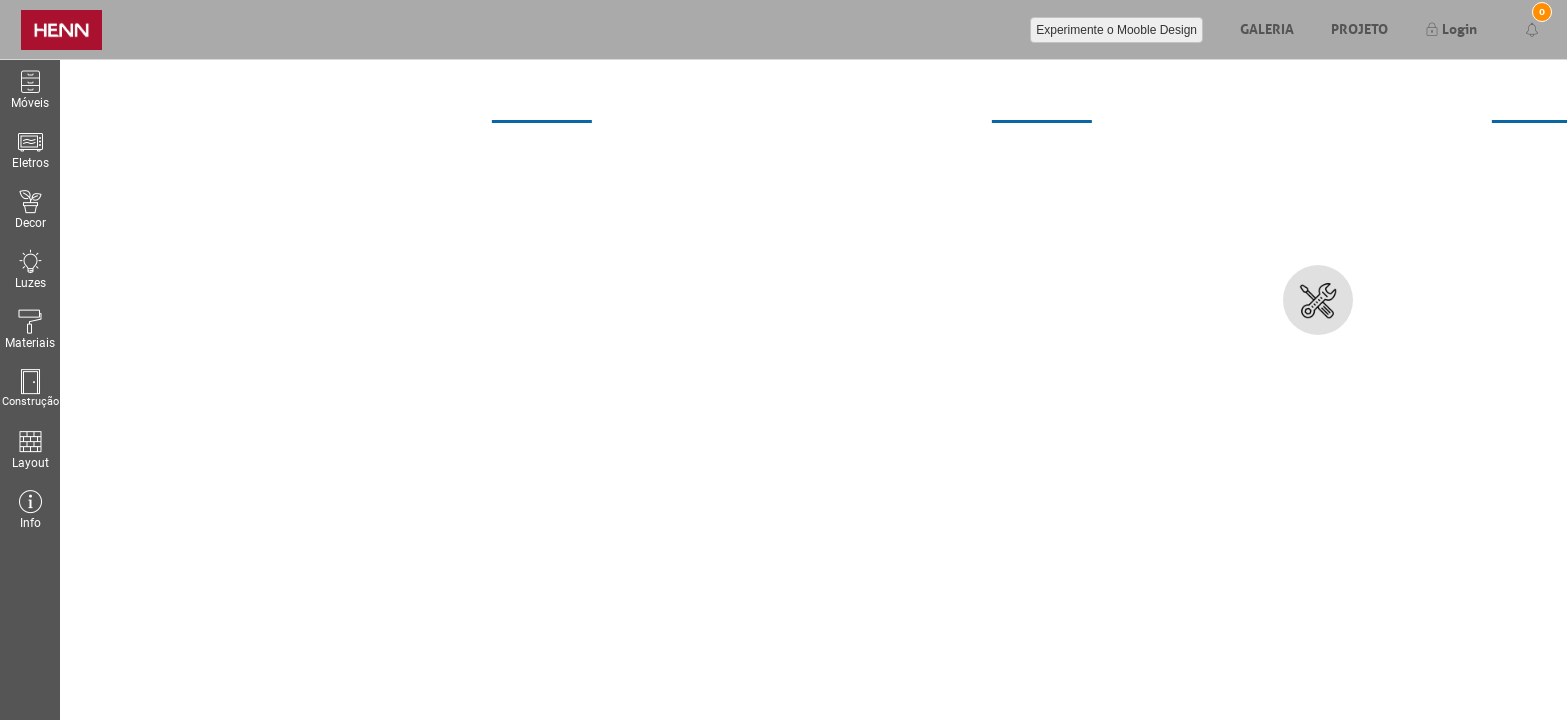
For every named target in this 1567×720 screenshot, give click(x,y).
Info (30, 509)
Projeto (1359, 27)
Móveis (30, 89)
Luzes (30, 269)
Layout (30, 449)
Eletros (30, 149)
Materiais (30, 329)
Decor (30, 209)
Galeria (1267, 27)
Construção (30, 388)
